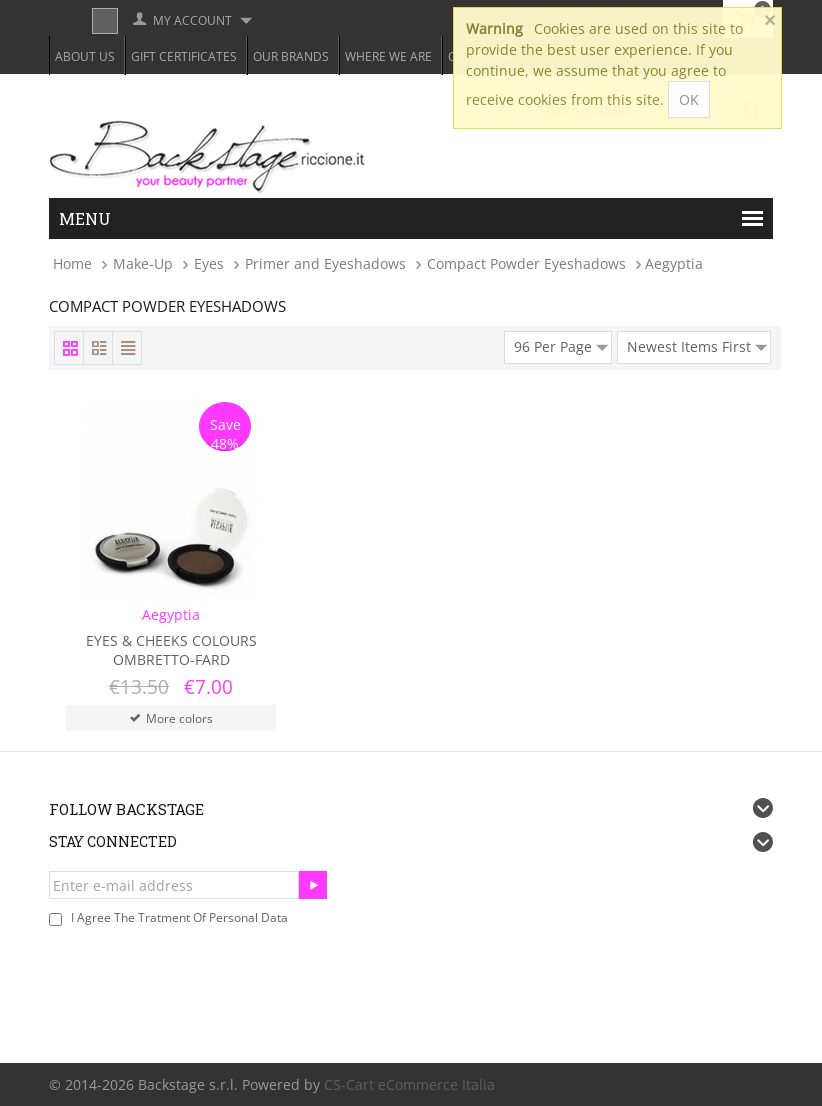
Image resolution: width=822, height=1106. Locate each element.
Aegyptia (171, 614)
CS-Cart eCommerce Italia (409, 1084)
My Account (192, 20)
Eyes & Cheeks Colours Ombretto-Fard (171, 650)
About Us (85, 56)
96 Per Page (561, 344)
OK (689, 99)
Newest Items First (697, 344)
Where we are (388, 56)
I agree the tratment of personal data (179, 917)
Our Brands (291, 56)
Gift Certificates (184, 56)
